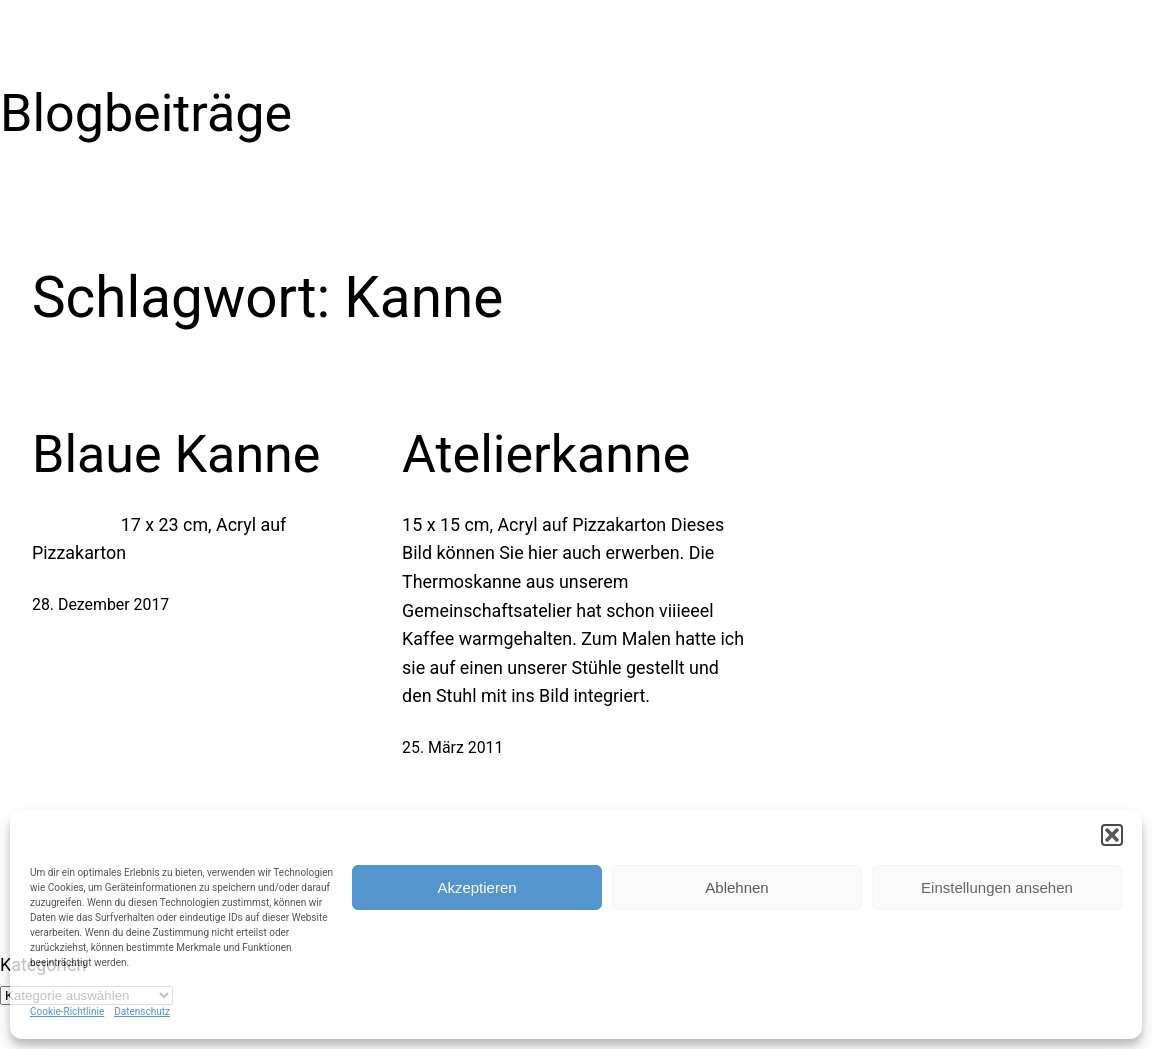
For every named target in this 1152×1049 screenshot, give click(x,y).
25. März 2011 (452, 747)
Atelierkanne (546, 454)
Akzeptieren (476, 887)
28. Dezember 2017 (100, 604)
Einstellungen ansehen (997, 887)
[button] (1112, 835)
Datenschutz (142, 1011)
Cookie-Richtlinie (67, 1011)
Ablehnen (736, 887)
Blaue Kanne (176, 454)
